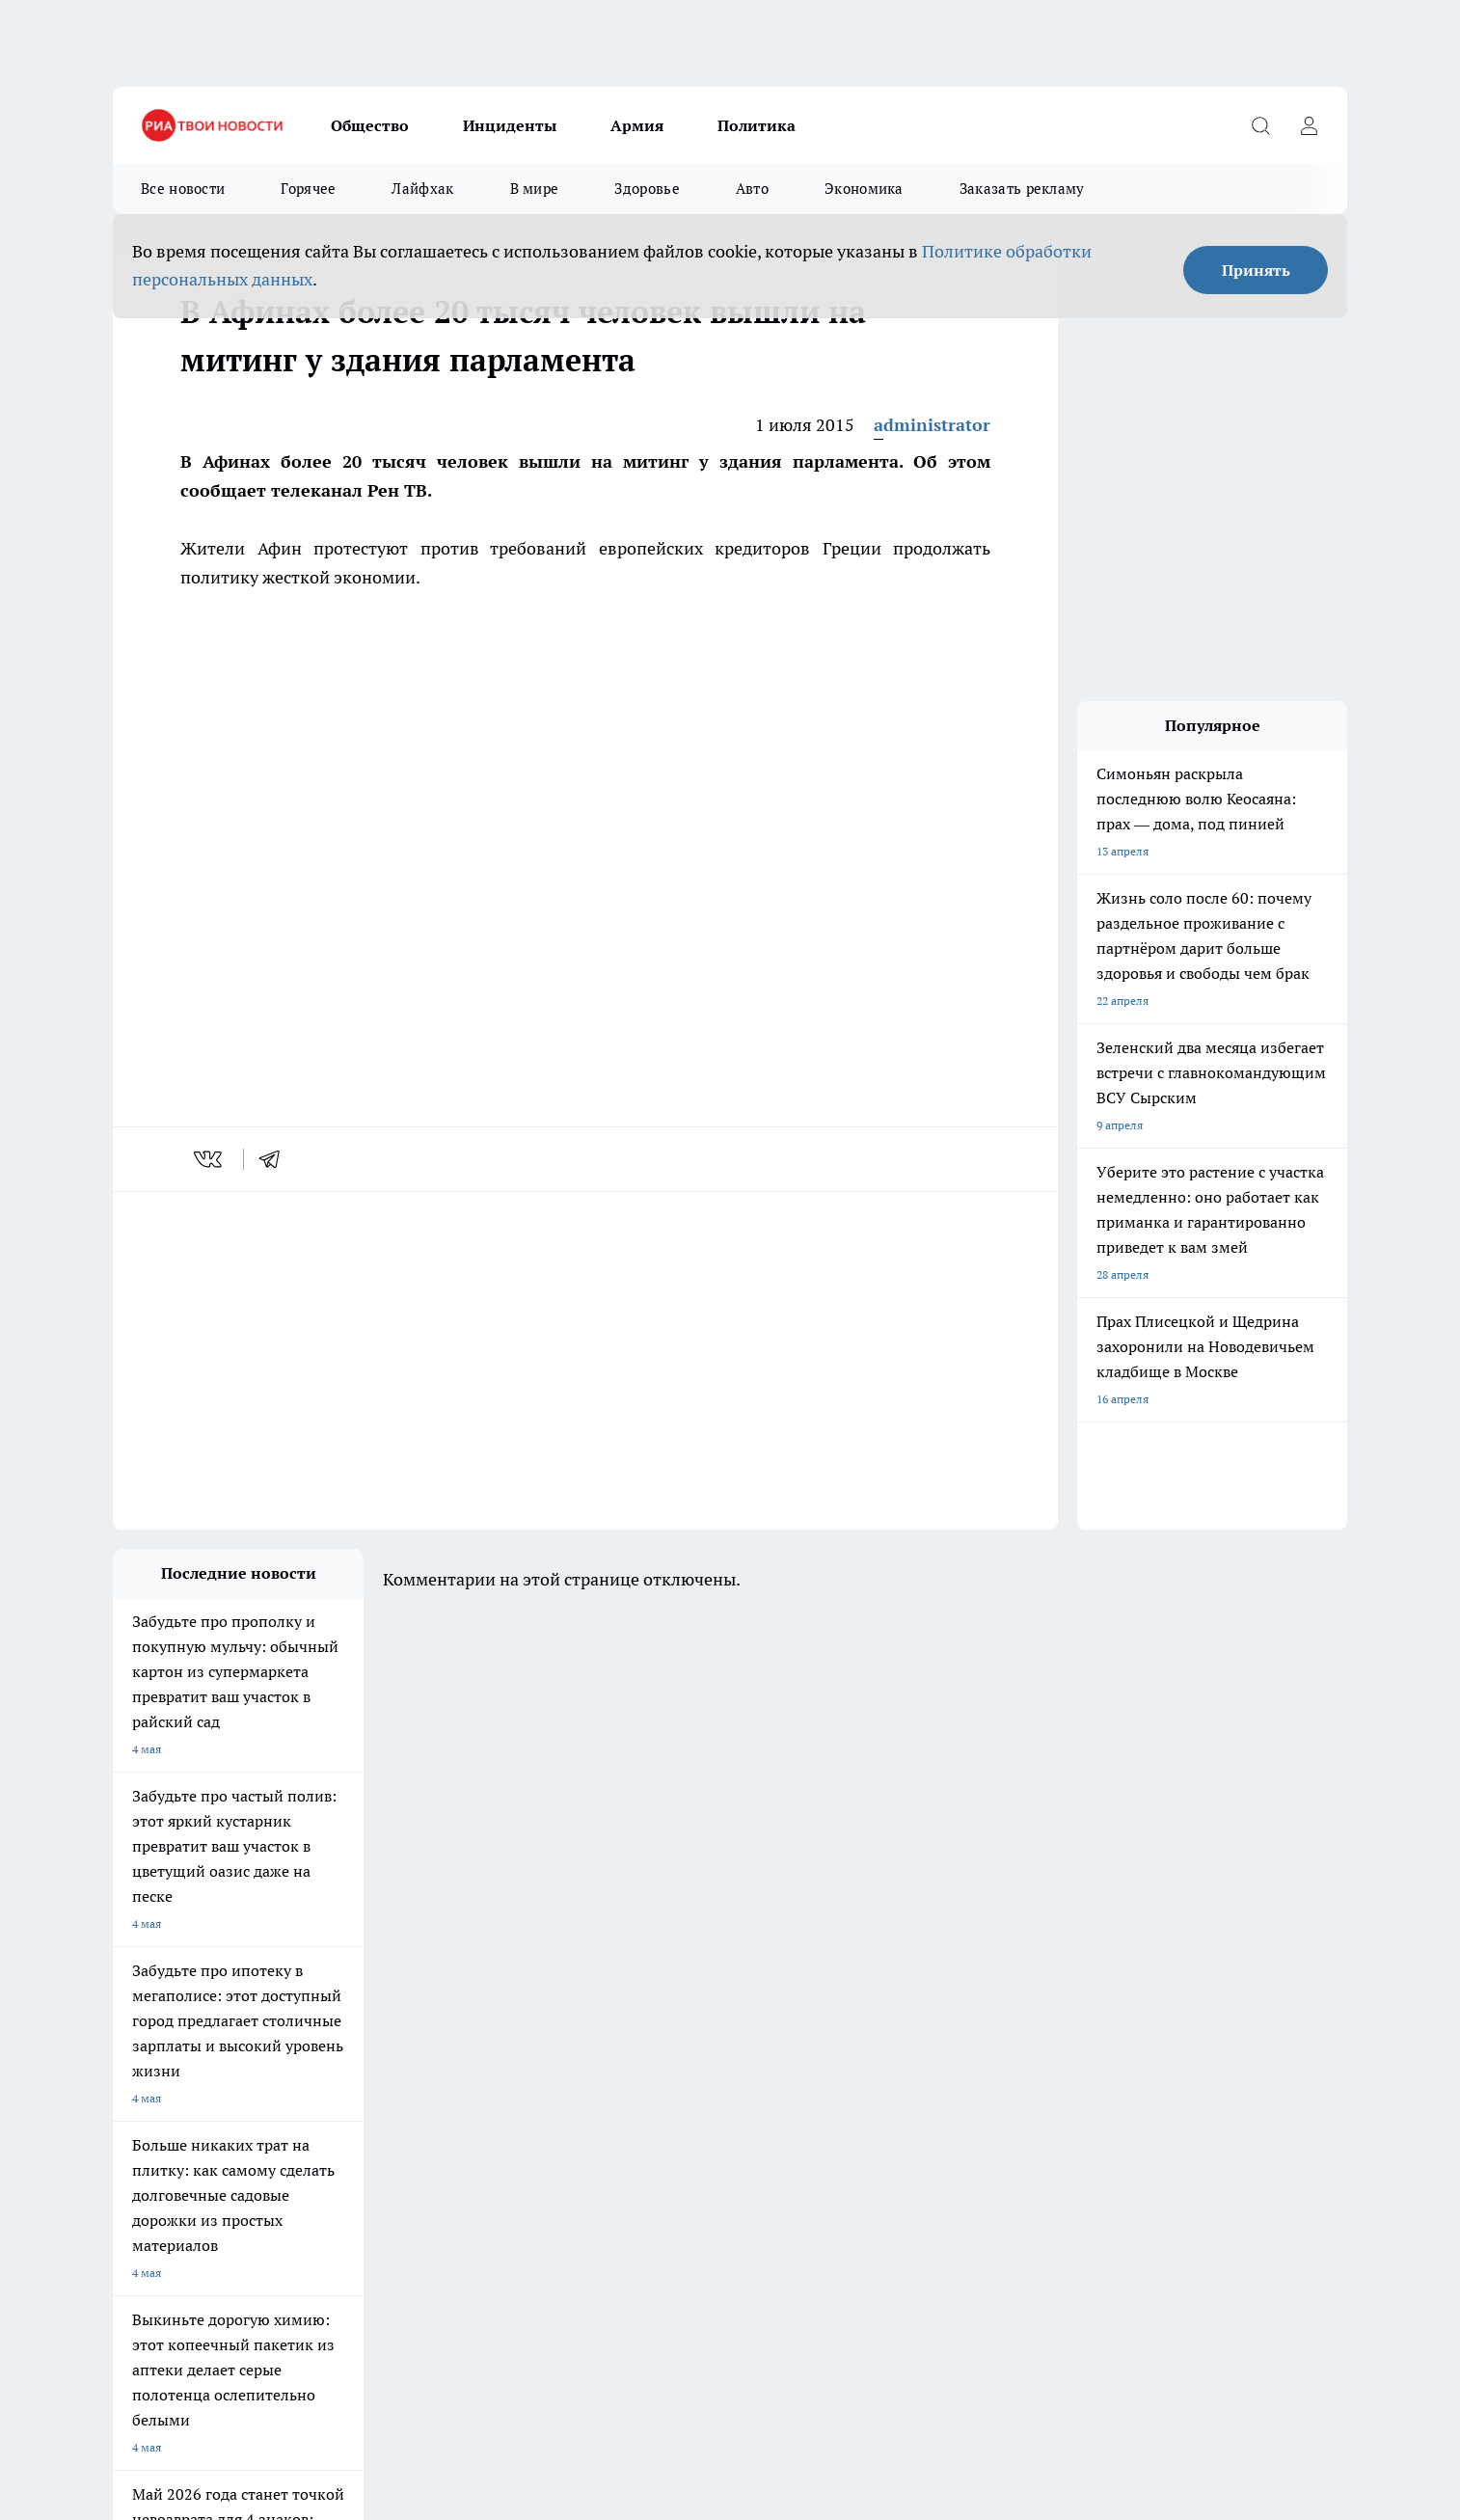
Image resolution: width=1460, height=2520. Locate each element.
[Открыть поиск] (1260, 125)
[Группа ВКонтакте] (957, 2032)
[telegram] (276, 1159)
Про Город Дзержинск (172, 2069)
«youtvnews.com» (252, 2165)
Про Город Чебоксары (172, 2001)
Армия (636, 125)
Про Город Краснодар (503, 2069)
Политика (756, 125)
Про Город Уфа (649, 2026)
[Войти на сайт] (1308, 125)
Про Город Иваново (828, 2001)
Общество (370, 125)
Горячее (308, 188)
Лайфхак (422, 188)
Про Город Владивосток (343, 2069)
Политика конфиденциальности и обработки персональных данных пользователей (338, 2370)
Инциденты (509, 125)
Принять (1256, 270)
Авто (752, 188)
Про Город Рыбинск (497, 2026)
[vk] (210, 1159)
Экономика (864, 188)
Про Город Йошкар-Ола (177, 2026)
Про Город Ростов (658, 2069)
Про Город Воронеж (663, 2001)
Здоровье (646, 188)
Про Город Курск (324, 2026)
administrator (932, 425)
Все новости (183, 188)
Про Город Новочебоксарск (353, 2001)
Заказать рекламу (1022, 188)
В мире (534, 188)
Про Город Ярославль (502, 2001)
